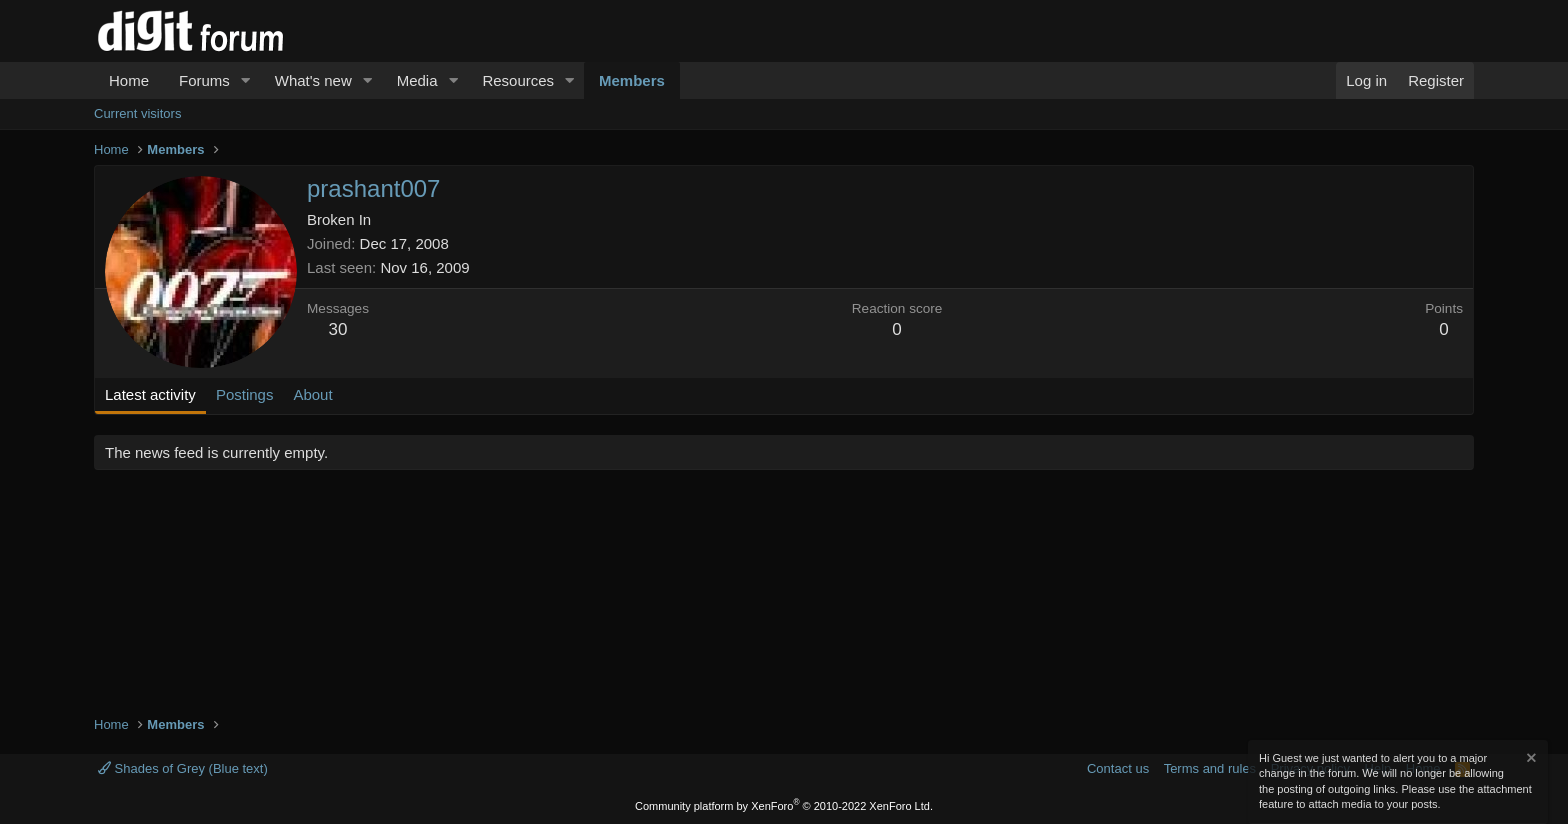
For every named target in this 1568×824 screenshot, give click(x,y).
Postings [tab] (245, 394)
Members (632, 80)
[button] (246, 80)
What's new (313, 80)
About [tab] (312, 394)
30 (338, 329)
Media (417, 80)
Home (129, 80)
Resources (518, 80)
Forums (204, 80)
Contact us (1118, 768)
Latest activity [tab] (150, 394)
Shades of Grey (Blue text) (183, 768)
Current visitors (137, 113)
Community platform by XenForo (784, 806)
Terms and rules (1210, 768)
